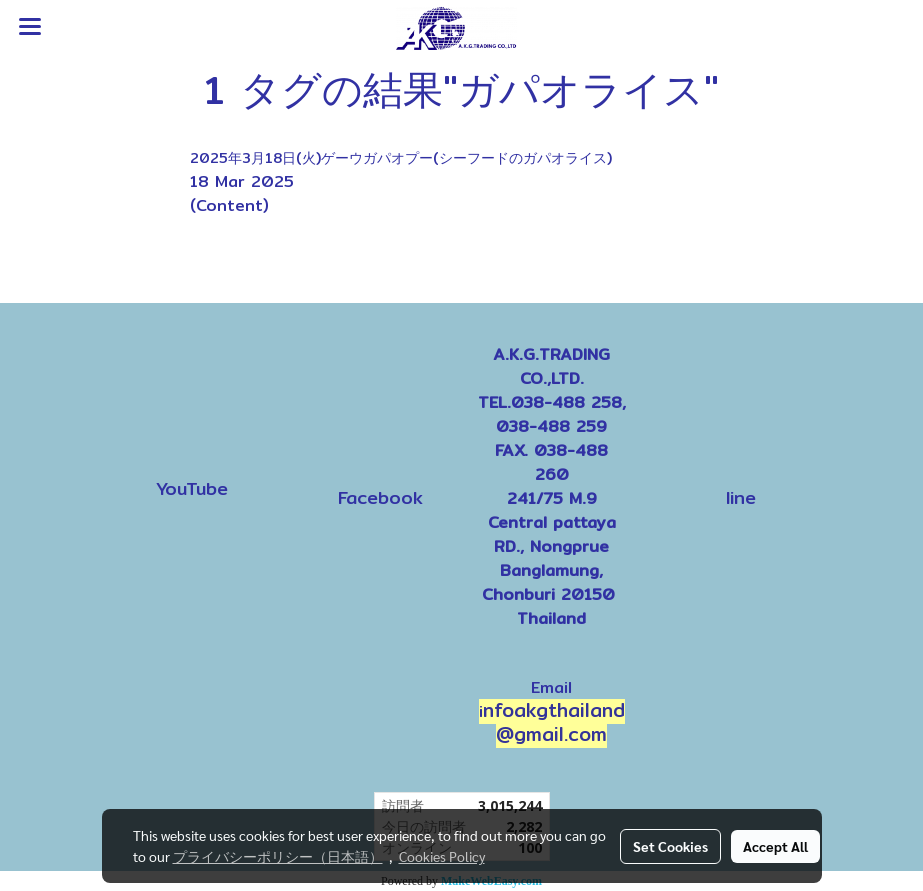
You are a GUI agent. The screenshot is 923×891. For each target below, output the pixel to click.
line (741, 497)
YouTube (192, 488)
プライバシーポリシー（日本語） (278, 856)
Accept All (775, 846)
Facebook (380, 497)
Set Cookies (670, 846)
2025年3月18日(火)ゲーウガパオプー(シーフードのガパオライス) (401, 158)
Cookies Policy (442, 856)
